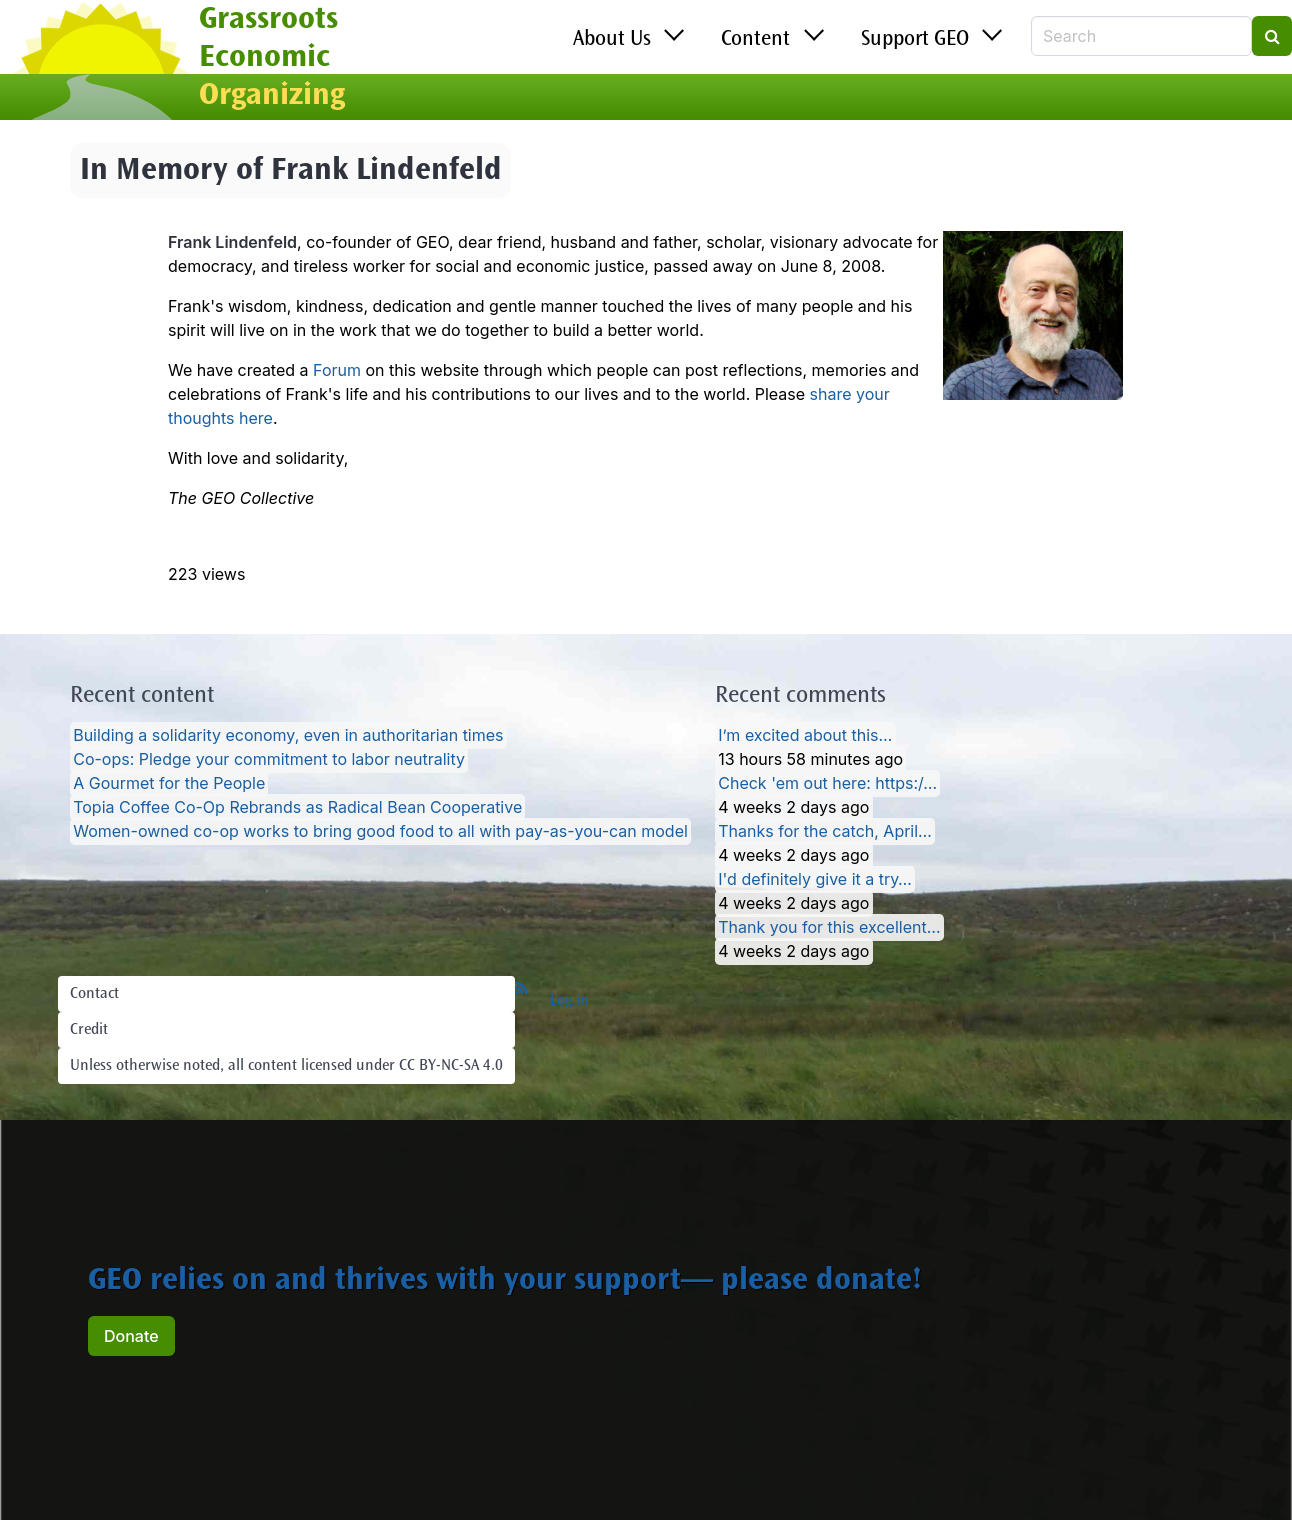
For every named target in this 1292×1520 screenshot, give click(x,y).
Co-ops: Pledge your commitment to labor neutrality (269, 760)
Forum (337, 370)
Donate (131, 1336)
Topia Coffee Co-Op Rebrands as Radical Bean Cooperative (297, 808)
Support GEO (915, 40)
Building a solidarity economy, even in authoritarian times (288, 736)
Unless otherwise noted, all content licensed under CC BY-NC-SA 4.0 (286, 1066)
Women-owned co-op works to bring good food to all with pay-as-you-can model (380, 832)
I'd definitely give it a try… (815, 880)
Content (755, 40)
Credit (89, 1030)
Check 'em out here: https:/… (827, 784)
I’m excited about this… (805, 736)
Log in (569, 1001)
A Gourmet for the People (169, 784)
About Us (612, 40)
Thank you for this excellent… (829, 928)
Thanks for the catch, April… (825, 832)
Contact (94, 994)
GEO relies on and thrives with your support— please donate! (505, 1282)
